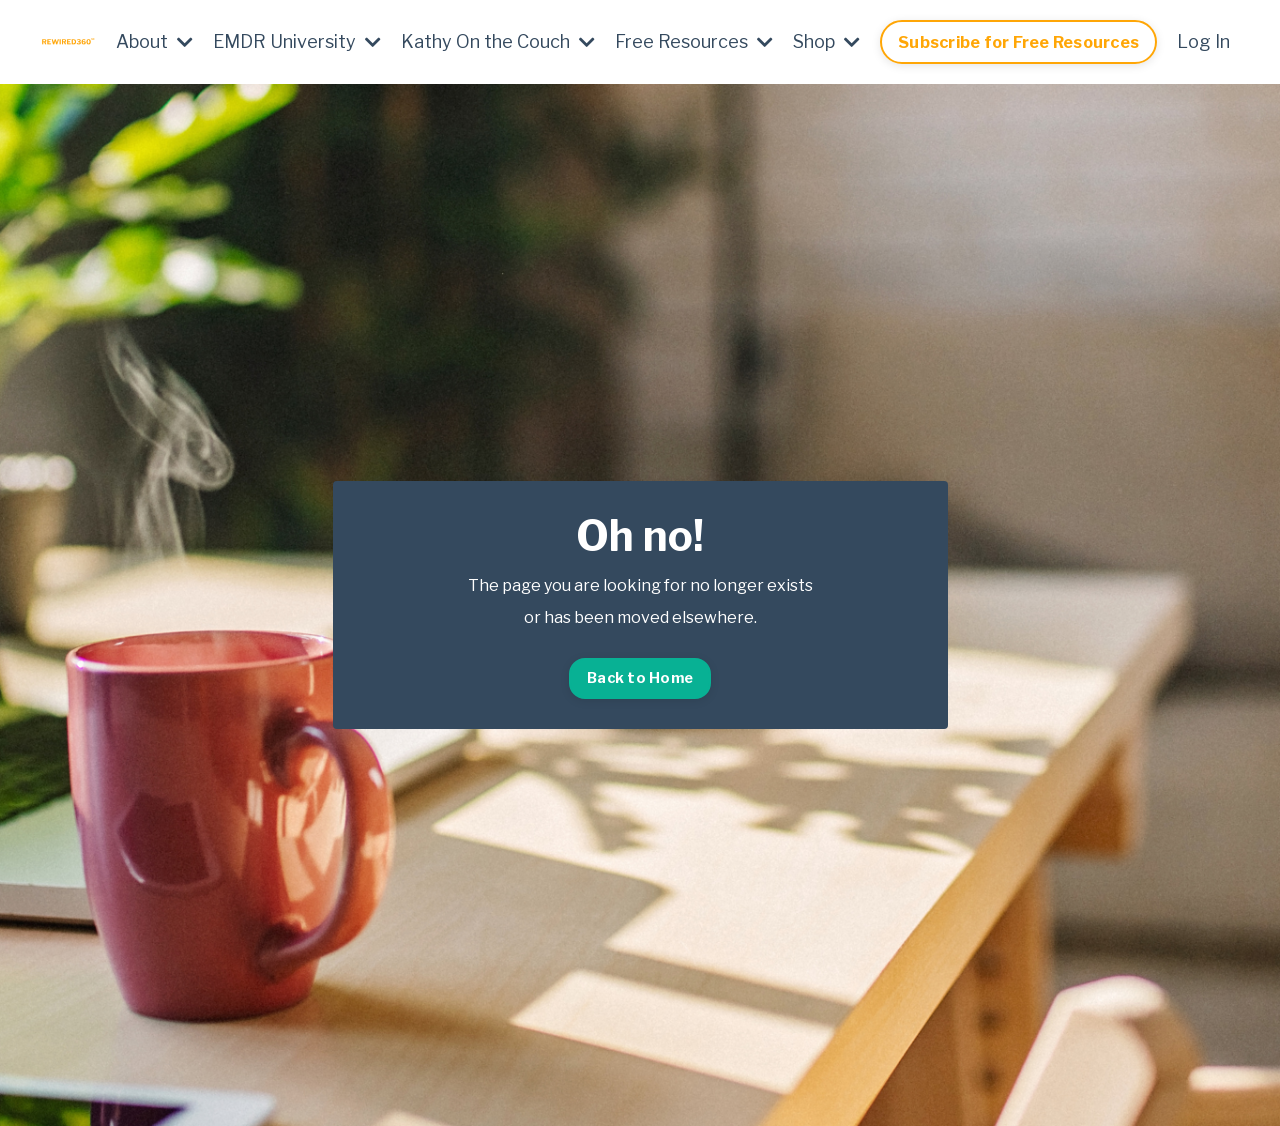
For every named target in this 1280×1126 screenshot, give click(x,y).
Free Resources (694, 41)
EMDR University (297, 41)
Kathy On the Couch (498, 41)
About (154, 41)
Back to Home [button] (640, 678)
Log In (1203, 41)
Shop (826, 41)
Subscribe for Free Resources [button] (1018, 42)
